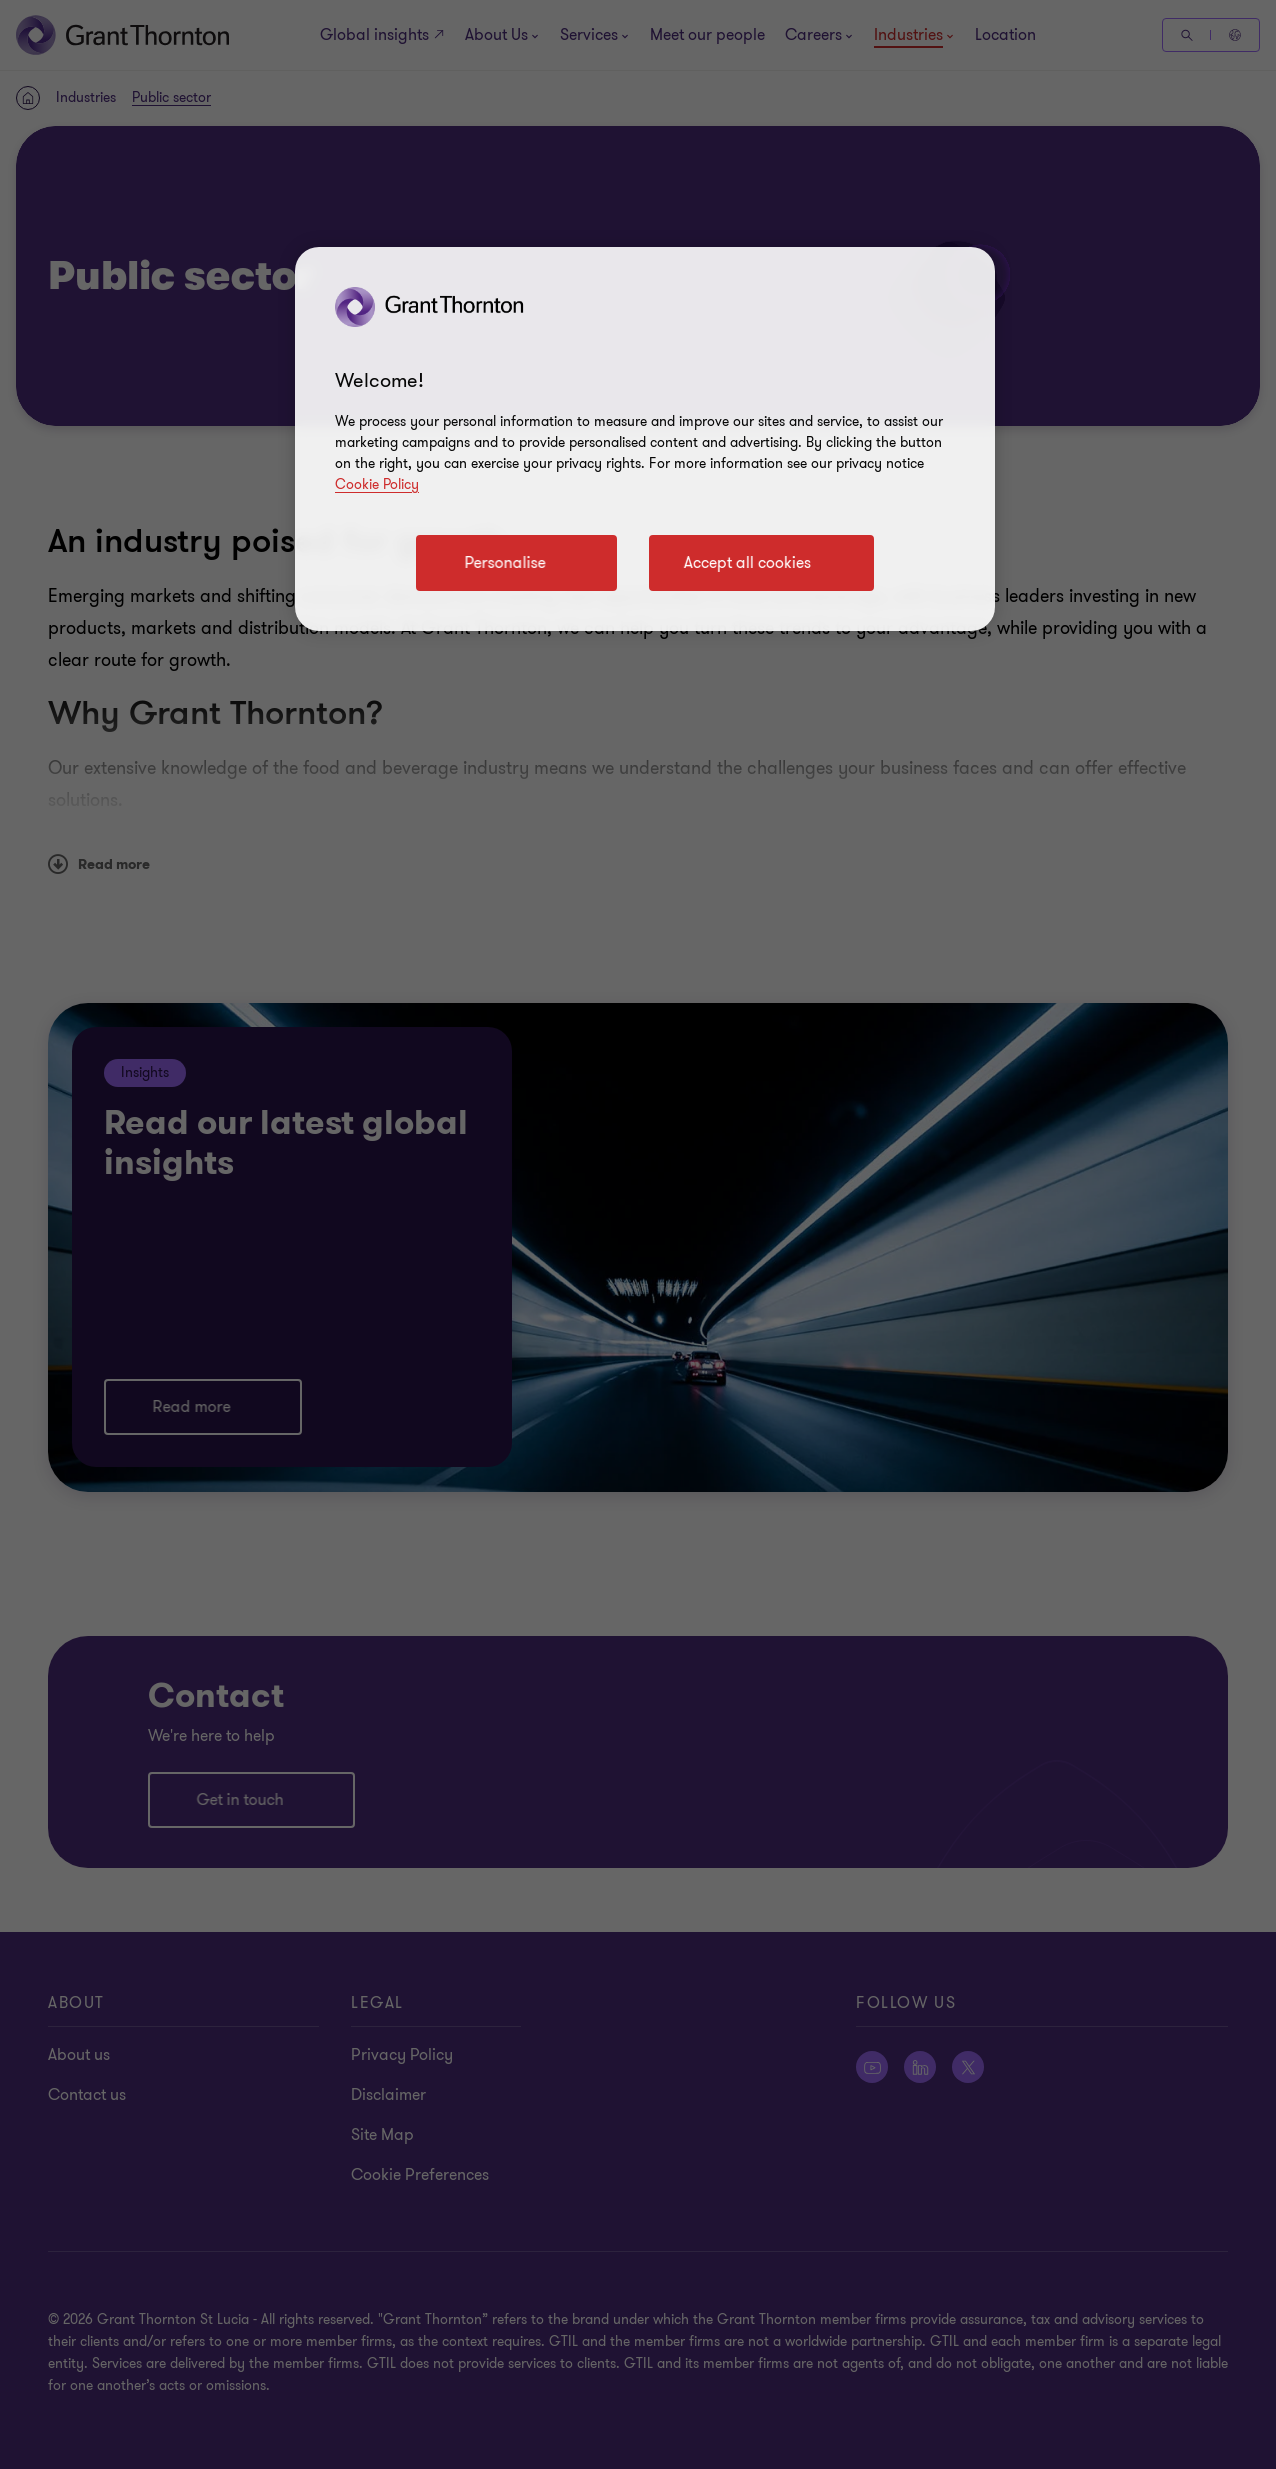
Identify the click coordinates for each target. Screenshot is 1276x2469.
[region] (645, 439)
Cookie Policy (377, 484)
